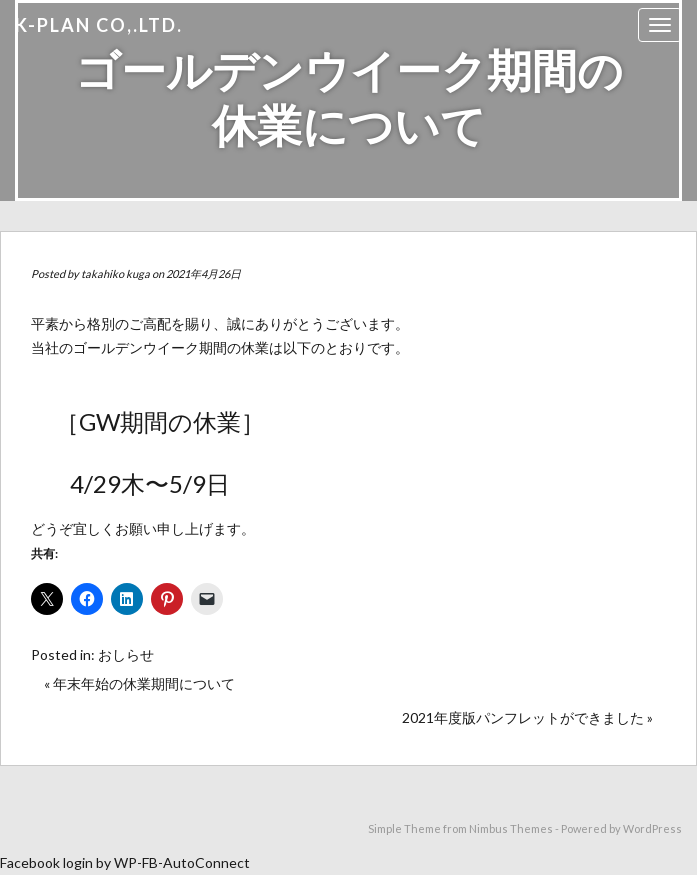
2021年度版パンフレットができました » (527, 717)
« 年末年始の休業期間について (139, 683)
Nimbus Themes (511, 828)
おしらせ (126, 654)
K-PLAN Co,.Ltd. (99, 25)
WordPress (652, 828)
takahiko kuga (115, 273)
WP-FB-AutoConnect (182, 862)
